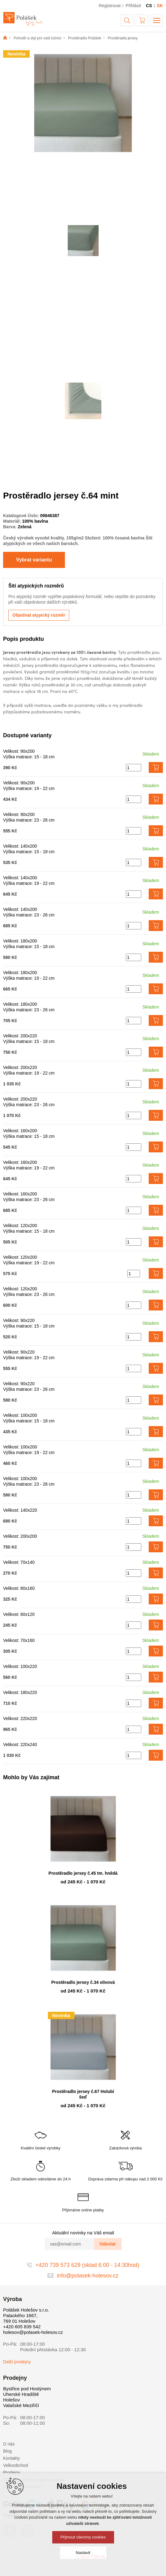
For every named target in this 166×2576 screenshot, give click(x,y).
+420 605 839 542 (21, 2326)
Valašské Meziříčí (21, 2405)
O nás (9, 2443)
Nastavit (83, 2552)
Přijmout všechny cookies (83, 2537)
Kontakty (11, 2458)
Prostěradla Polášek (84, 38)
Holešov (11, 2399)
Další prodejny (17, 2361)
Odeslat (107, 2243)
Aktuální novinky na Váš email (83, 2232)
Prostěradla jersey (123, 38)
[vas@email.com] (69, 2244)
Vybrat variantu (34, 559)
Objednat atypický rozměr (38, 615)
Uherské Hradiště (21, 2394)
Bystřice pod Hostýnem (27, 2388)
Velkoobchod (15, 2465)
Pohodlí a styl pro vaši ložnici (37, 38)
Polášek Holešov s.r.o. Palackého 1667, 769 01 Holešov (26, 2315)
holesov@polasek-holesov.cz (33, 2332)
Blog (7, 2451)
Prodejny (11, 2472)
